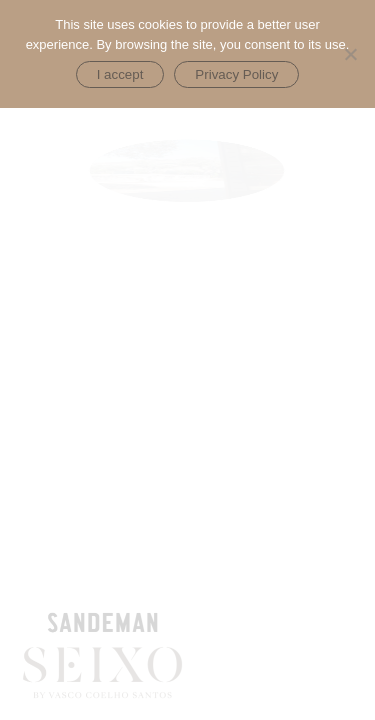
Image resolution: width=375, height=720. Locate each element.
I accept (120, 74)
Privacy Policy (236, 74)
